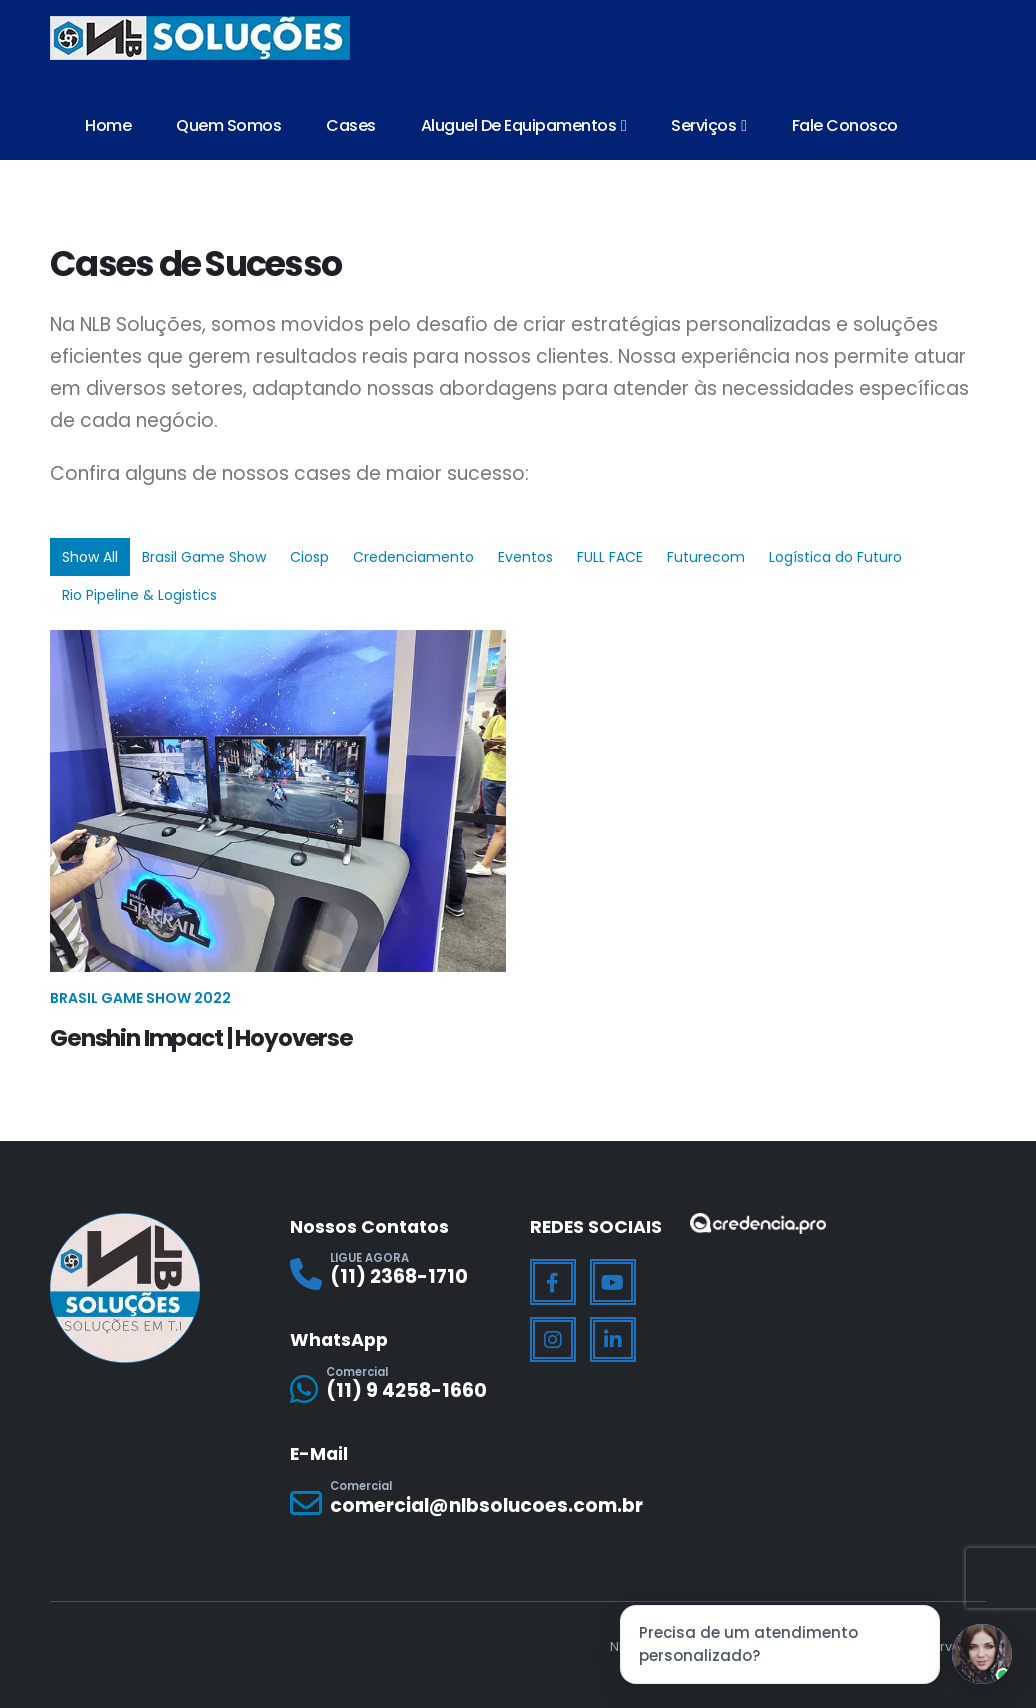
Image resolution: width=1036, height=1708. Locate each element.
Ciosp (309, 557)
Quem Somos (228, 125)
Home (108, 125)
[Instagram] (553, 1340)
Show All (90, 557)
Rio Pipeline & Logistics (139, 595)
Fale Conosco (845, 125)
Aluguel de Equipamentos (519, 125)
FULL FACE (610, 557)
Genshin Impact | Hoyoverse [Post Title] (201, 1038)
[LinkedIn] (613, 1340)
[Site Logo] (200, 38)
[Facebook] (553, 1282)
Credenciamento (413, 557)
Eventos (525, 557)
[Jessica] (982, 1654)
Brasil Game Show (204, 557)
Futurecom (706, 557)
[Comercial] (398, 1388)
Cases (351, 125)
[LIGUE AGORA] (398, 1274)
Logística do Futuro (835, 557)
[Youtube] (613, 1282)
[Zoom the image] (758, 1225)
